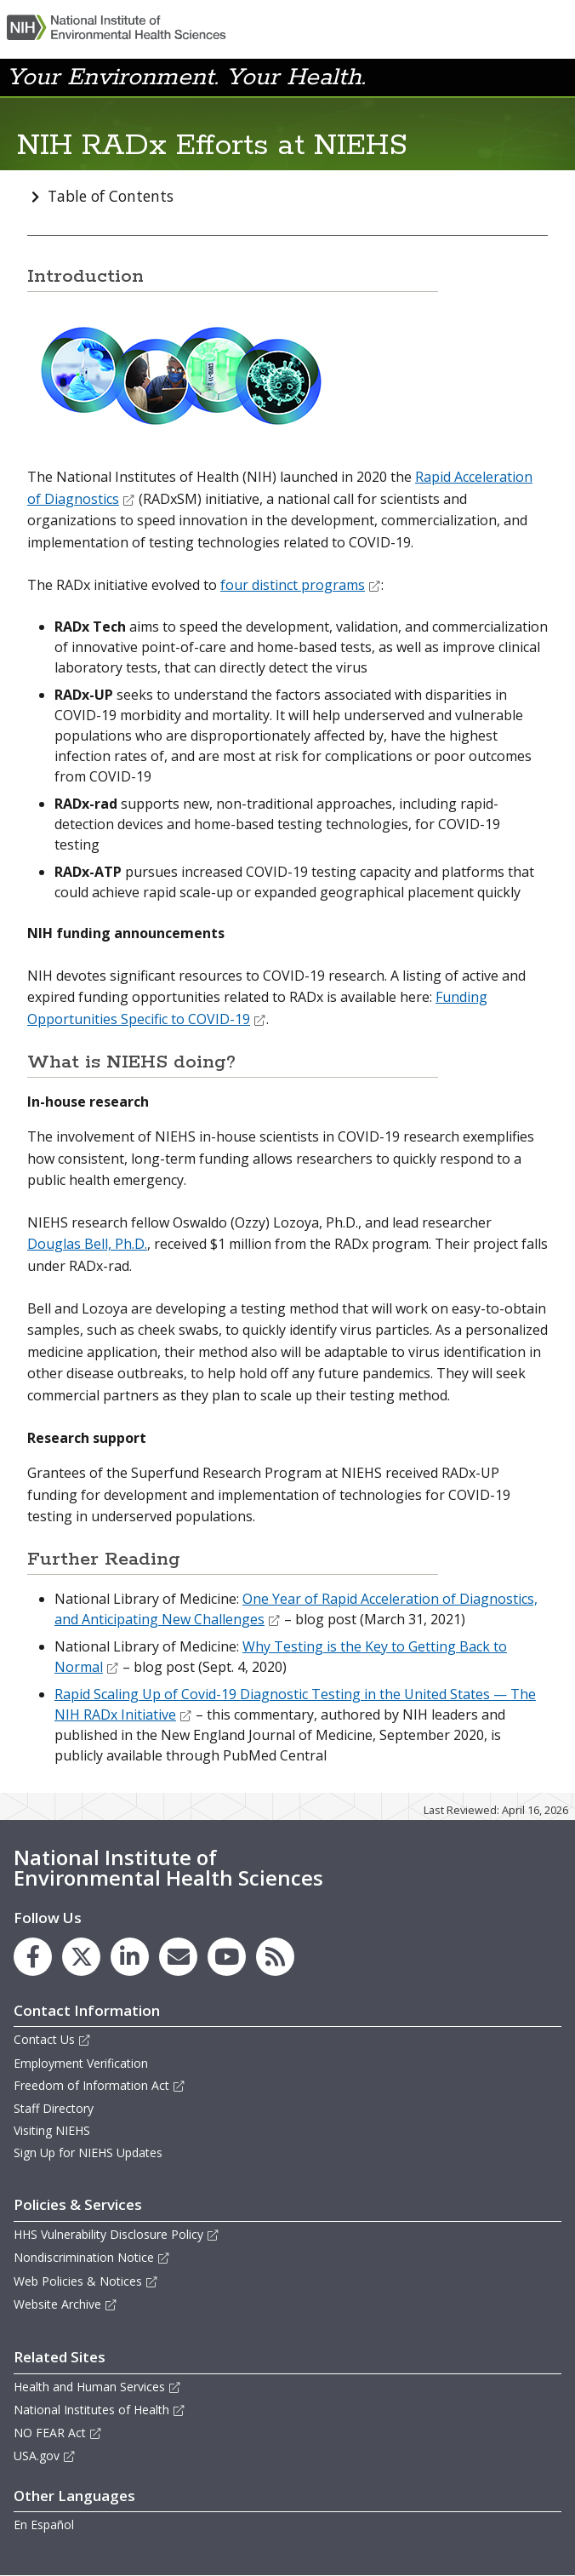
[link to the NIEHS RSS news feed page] (275, 1957)
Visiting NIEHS (52, 2130)
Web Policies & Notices (86, 2281)
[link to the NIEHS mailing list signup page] (178, 1957)
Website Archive (65, 2304)
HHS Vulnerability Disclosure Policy (116, 2234)
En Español (44, 2524)
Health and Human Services (97, 2387)
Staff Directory (54, 2108)
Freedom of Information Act (99, 2085)
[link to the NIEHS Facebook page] (33, 1957)
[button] (527, 76)
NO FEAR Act (58, 2432)
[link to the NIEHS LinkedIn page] (130, 1957)
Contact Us (52, 2039)
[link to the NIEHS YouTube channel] (227, 1957)
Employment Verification (81, 2063)
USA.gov (45, 2455)
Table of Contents (111, 196)
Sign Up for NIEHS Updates (88, 2152)
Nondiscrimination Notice (92, 2257)
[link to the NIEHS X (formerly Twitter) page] (81, 1957)
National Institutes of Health (99, 2409)
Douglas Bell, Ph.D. (87, 1243)
